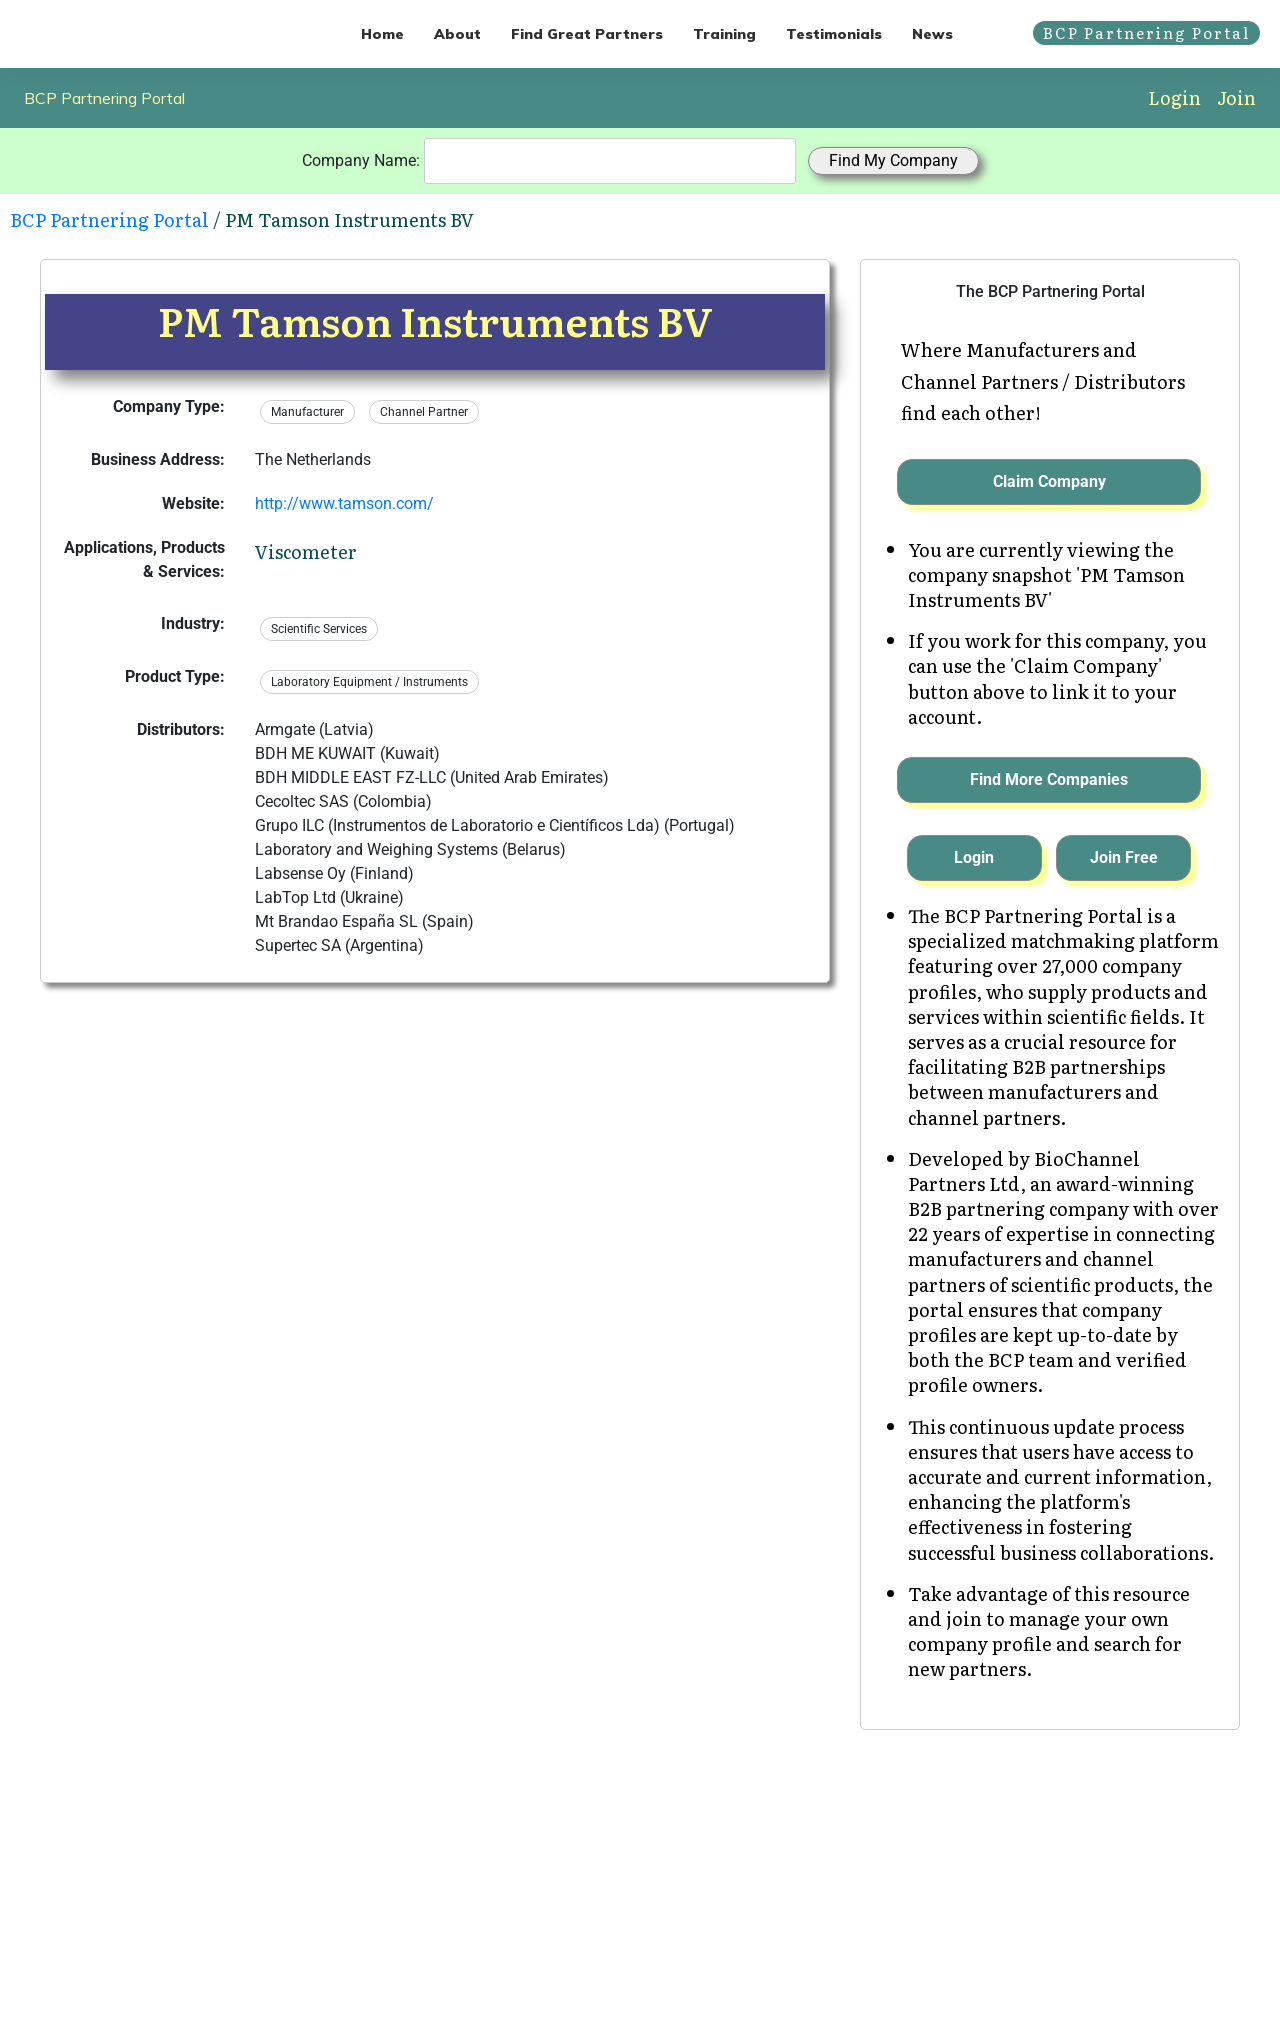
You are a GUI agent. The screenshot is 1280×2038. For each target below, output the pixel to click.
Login (1174, 97)
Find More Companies (1049, 779)
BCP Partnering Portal (104, 98)
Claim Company (1049, 481)
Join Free (1124, 857)
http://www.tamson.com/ (344, 503)
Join (1236, 97)
